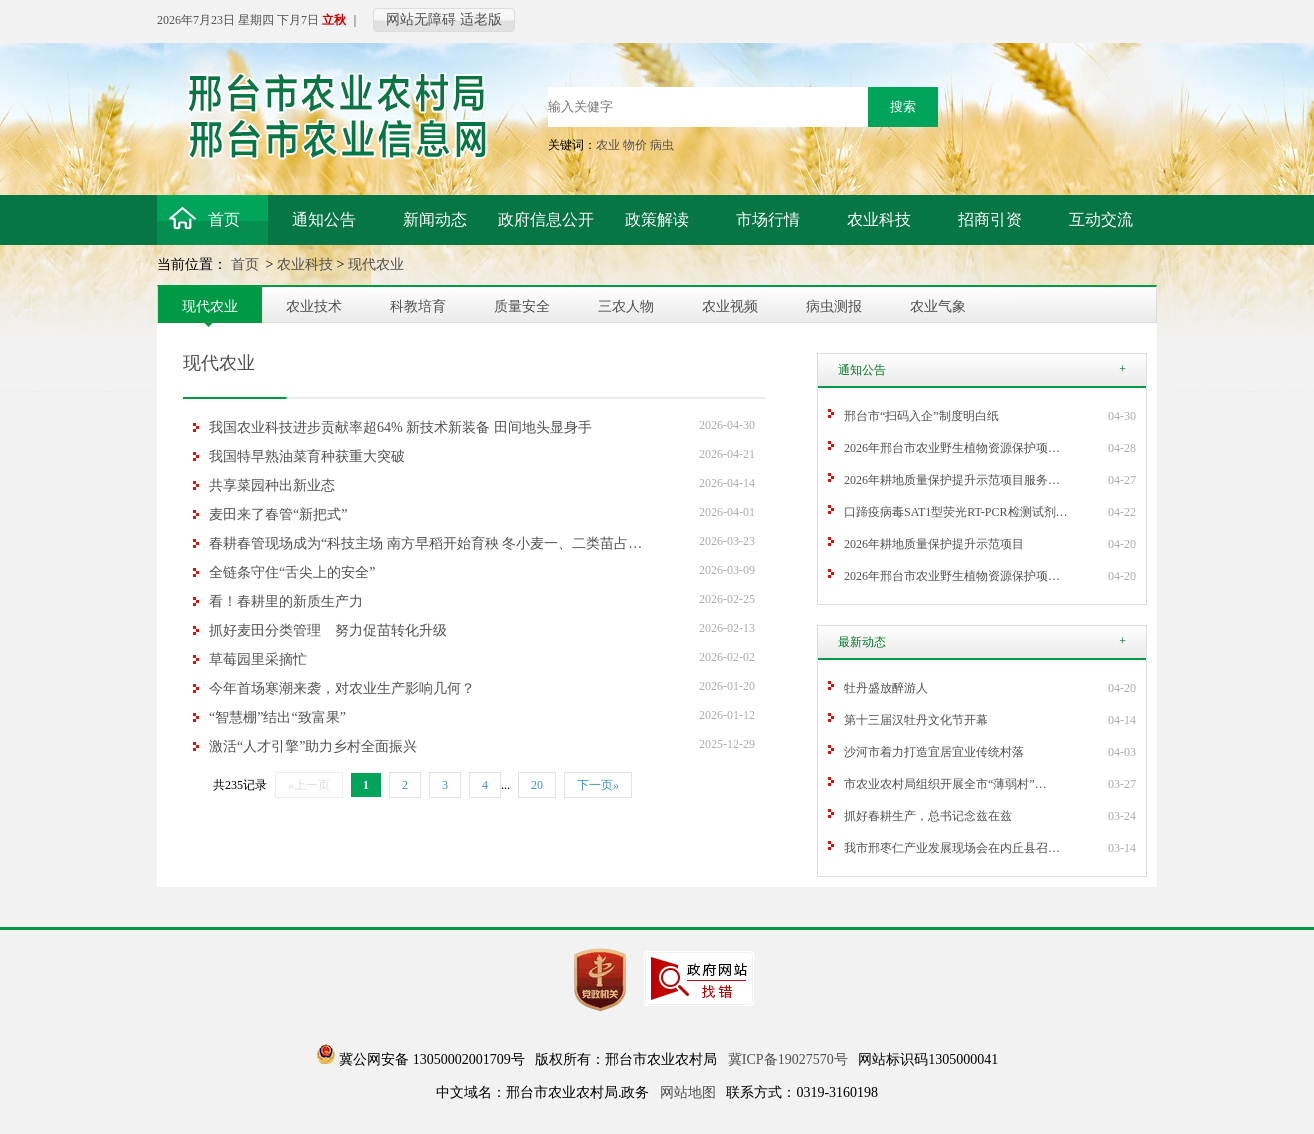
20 (537, 785)
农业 (608, 145)
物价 (635, 145)
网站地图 (688, 1092)
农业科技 (305, 264)
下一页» (598, 785)
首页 (247, 264)
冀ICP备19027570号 (788, 1059)
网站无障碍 (421, 19)
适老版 (481, 19)
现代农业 (376, 264)
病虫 (662, 145)
